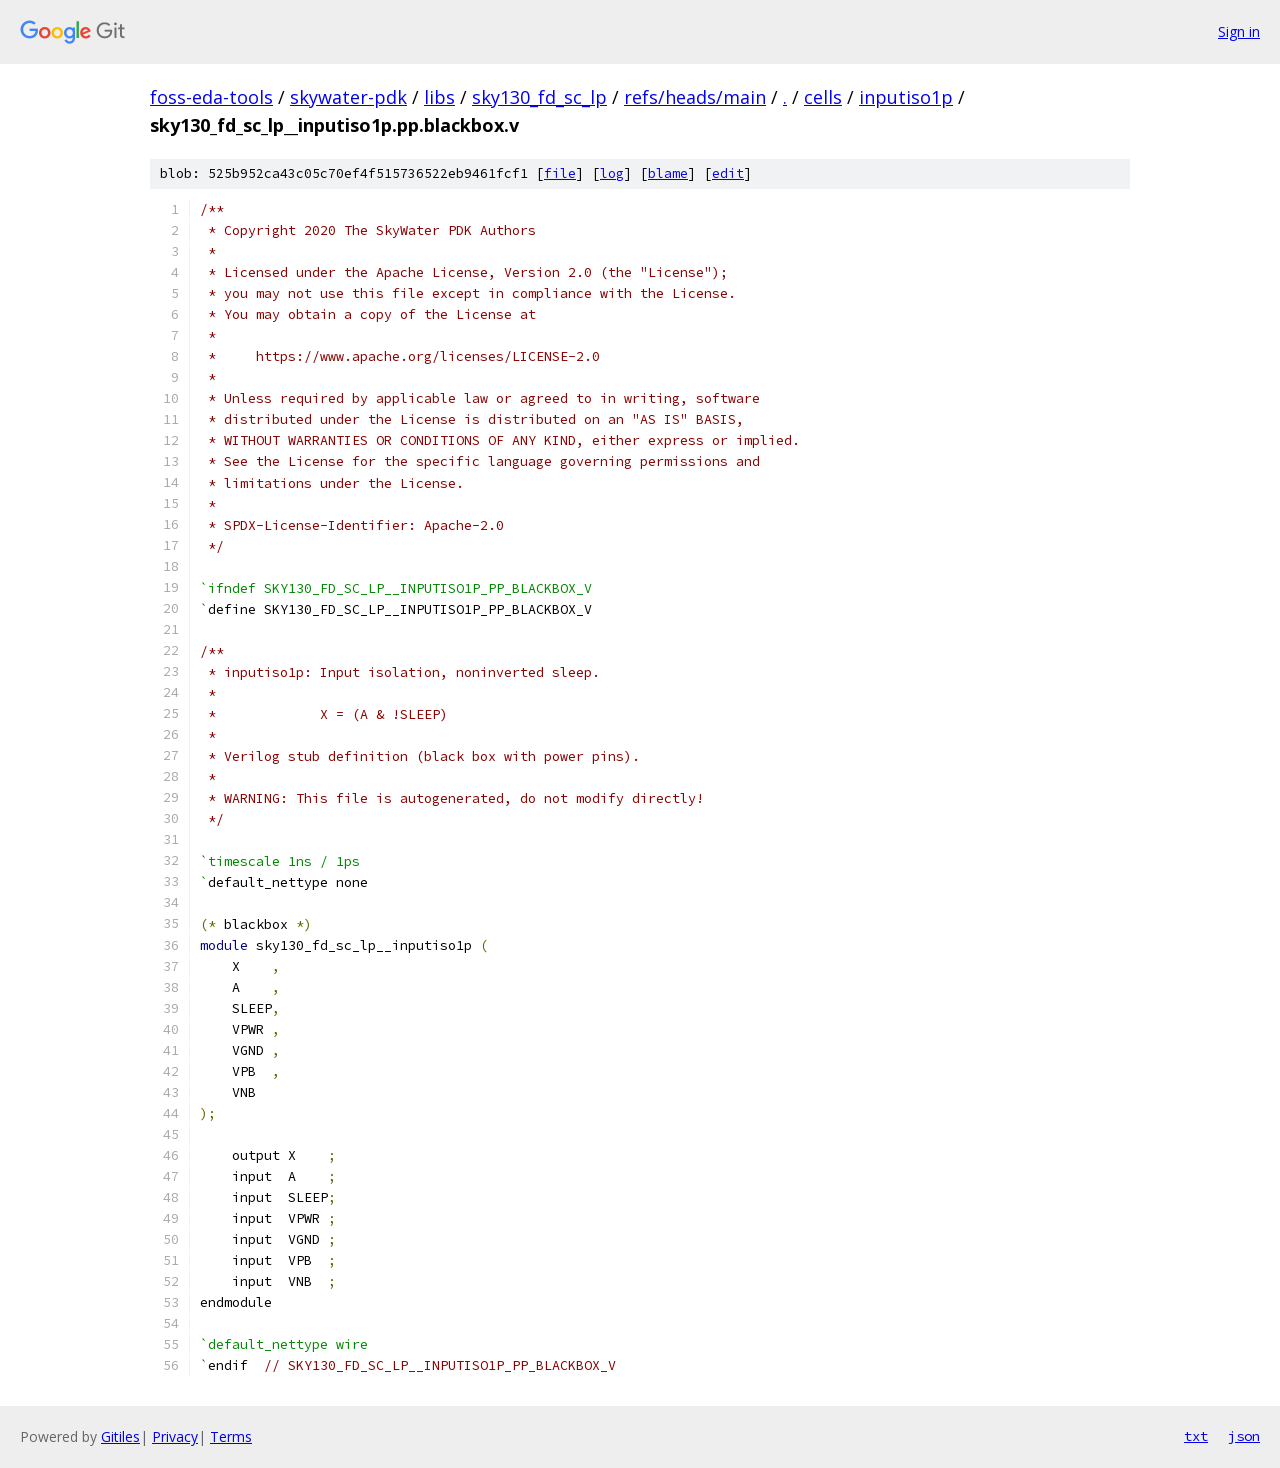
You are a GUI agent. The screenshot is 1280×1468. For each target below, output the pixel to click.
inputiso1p (906, 97)
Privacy (175, 1436)
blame (668, 173)
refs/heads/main (695, 97)
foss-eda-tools (211, 97)
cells (823, 97)
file (560, 173)
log (612, 173)
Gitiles (120, 1436)
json (1244, 1436)
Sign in (1239, 31)
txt (1196, 1436)
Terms (231, 1436)
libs (439, 97)
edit (728, 173)
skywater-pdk (348, 97)
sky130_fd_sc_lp (539, 97)
